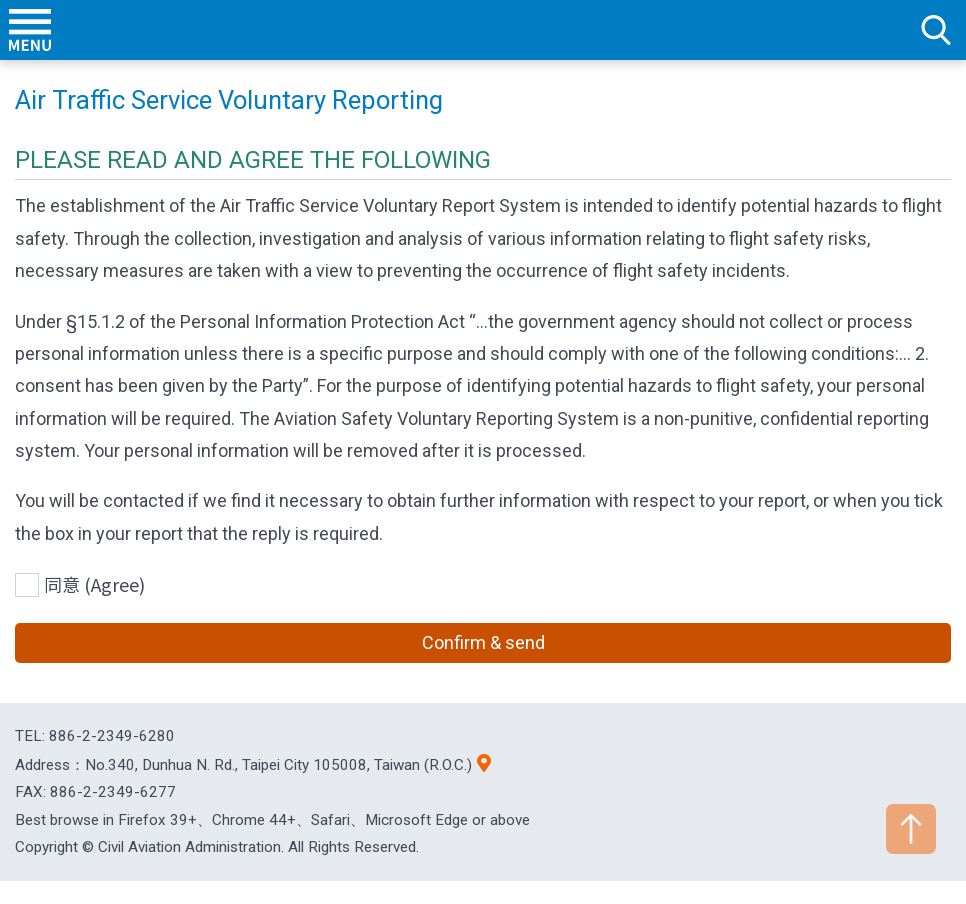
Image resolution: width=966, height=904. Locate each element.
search (936, 30)
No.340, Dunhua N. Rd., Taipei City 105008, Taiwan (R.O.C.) (278, 765)
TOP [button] (911, 829)
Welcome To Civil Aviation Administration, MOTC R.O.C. (483, 30)
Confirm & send (483, 642)
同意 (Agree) (94, 584)
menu (30, 30)
